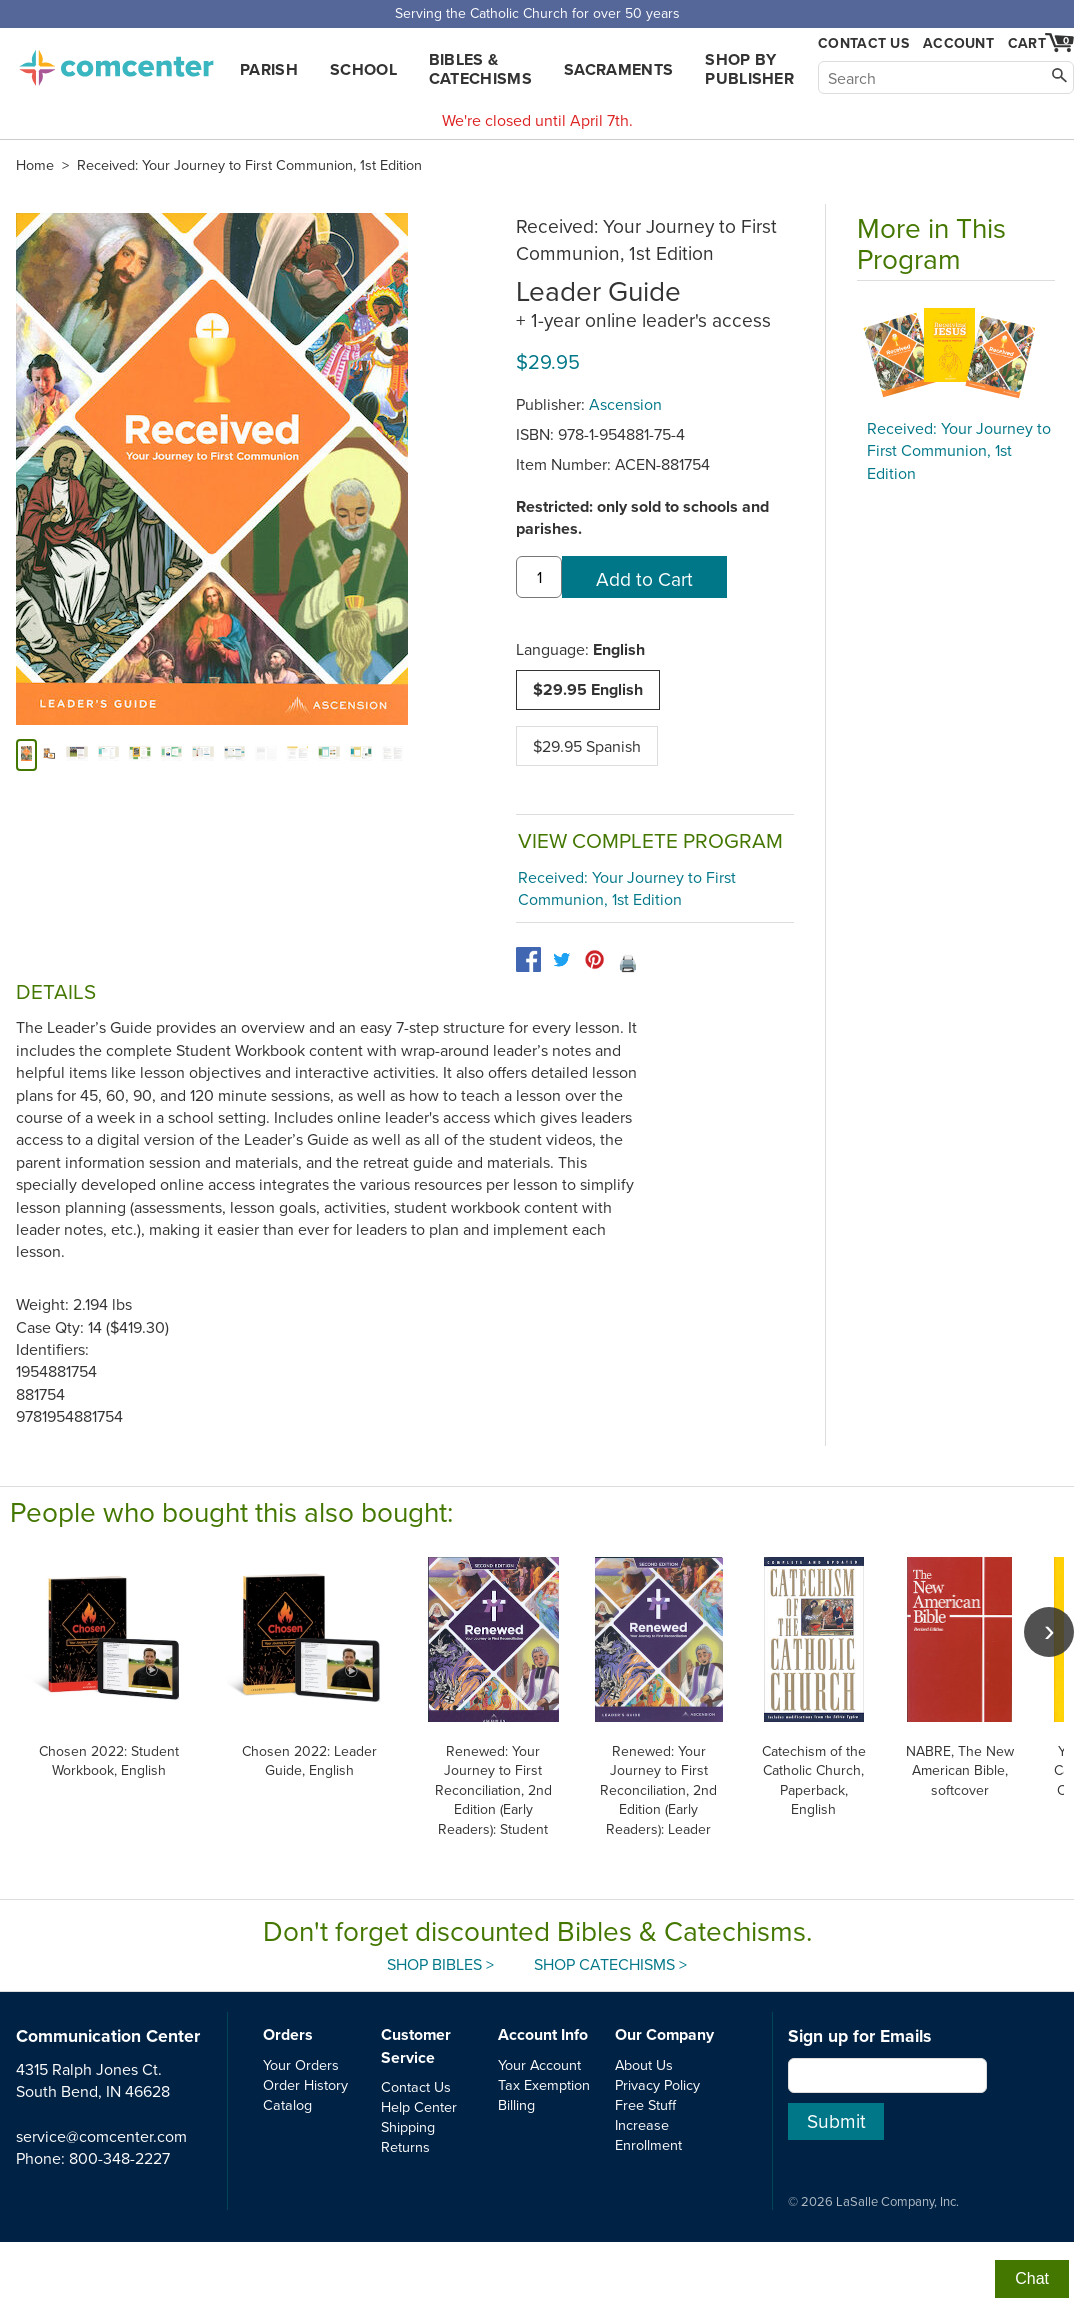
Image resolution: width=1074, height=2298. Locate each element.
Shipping (408, 2126)
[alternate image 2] (77, 755)
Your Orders (301, 2064)
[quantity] (539, 577)
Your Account (539, 2064)
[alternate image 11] (361, 755)
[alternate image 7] (235, 755)
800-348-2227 (119, 2158)
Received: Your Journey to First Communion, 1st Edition (249, 165)
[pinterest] (594, 959)
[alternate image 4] (140, 755)
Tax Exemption (544, 2084)
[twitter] (561, 959)
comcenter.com (116, 62)
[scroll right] (1049, 1632)
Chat (1032, 2278)
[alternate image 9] (298, 755)
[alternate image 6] (203, 755)
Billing (516, 2104)
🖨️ (628, 963)
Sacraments (618, 69)
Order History (305, 2084)
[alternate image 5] (172, 755)
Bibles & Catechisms (480, 69)
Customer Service (416, 2045)
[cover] (26, 755)
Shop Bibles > (440, 1964)
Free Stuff (645, 2104)
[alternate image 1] (49, 755)
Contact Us (863, 43)
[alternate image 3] (109, 755)
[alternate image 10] (329, 755)
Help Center (419, 2106)
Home (35, 165)
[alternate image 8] (266, 755)
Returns (405, 2146)
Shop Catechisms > (610, 1964)
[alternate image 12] (393, 755)
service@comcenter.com (101, 2136)
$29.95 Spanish (587, 746)
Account (958, 43)
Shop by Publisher (749, 69)
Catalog (287, 2104)
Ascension (625, 404)
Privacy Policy (657, 2084)
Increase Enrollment (648, 2134)
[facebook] (528, 959)
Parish (269, 69)
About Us (644, 2064)
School (363, 69)
